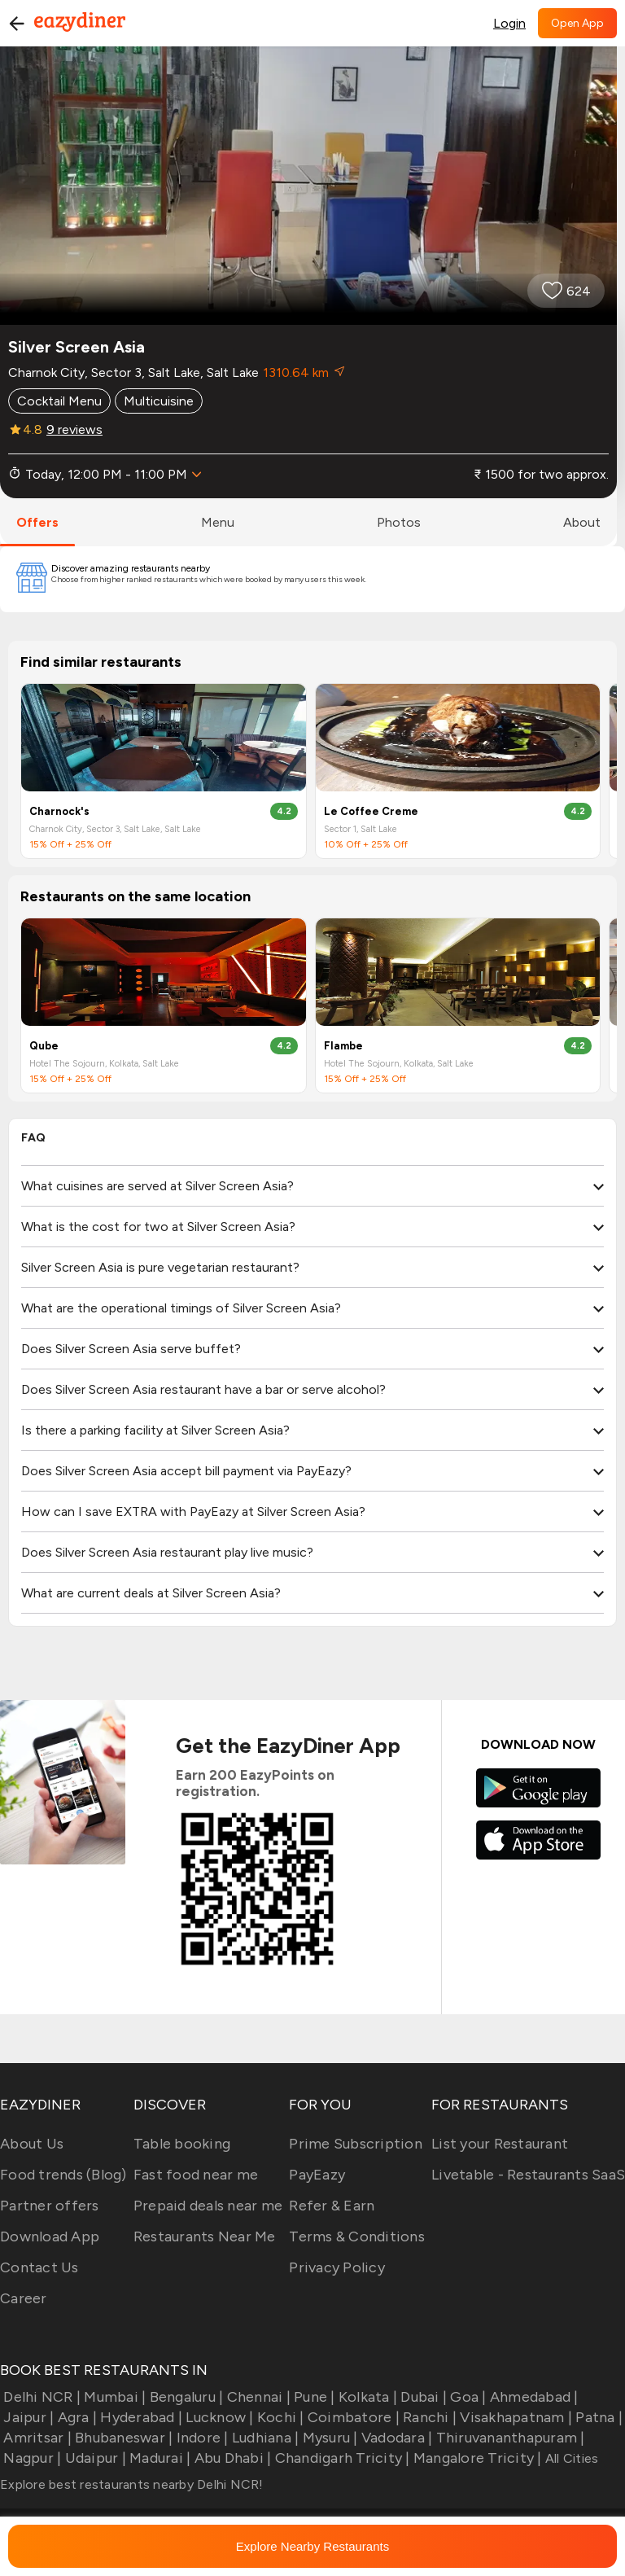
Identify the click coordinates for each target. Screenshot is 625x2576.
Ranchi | (428, 2417)
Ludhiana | (264, 2438)
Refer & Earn (331, 2206)
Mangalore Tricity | (476, 2458)
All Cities (570, 2458)
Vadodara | (395, 2438)
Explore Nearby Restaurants (312, 2546)
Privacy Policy (337, 2267)
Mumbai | (113, 2397)
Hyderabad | (139, 2417)
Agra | (75, 2417)
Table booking (181, 2144)
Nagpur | (30, 2458)
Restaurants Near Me (204, 2236)
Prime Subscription (355, 2144)
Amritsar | (36, 2438)
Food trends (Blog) (63, 2175)
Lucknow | (218, 2417)
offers (37, 522)
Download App (49, 2236)
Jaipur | (27, 2417)
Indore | (200, 2438)
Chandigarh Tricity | (340, 2458)
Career (23, 2298)
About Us (31, 2144)
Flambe (343, 1046)
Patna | (597, 2417)
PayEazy (317, 2175)
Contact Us (39, 2267)
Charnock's (59, 811)
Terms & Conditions (357, 2236)
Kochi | (279, 2417)
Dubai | (422, 2397)
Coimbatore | (352, 2417)
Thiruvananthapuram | (508, 2438)
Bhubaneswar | (122, 2438)
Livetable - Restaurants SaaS (528, 2175)
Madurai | (158, 2458)
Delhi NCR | (40, 2397)
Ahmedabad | (533, 2397)
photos (399, 522)
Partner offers (49, 2206)
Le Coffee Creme (371, 811)
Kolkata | (366, 2397)
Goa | (467, 2397)
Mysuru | (328, 2438)
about (582, 522)
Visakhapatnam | (514, 2417)
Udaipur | (93, 2458)
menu (217, 522)
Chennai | (257, 2397)
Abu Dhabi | (230, 2458)
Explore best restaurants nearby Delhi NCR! (132, 2484)
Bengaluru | (184, 2397)
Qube (44, 1046)
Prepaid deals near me (207, 2206)
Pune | (313, 2397)
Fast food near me (195, 2175)
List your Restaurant (499, 2144)
